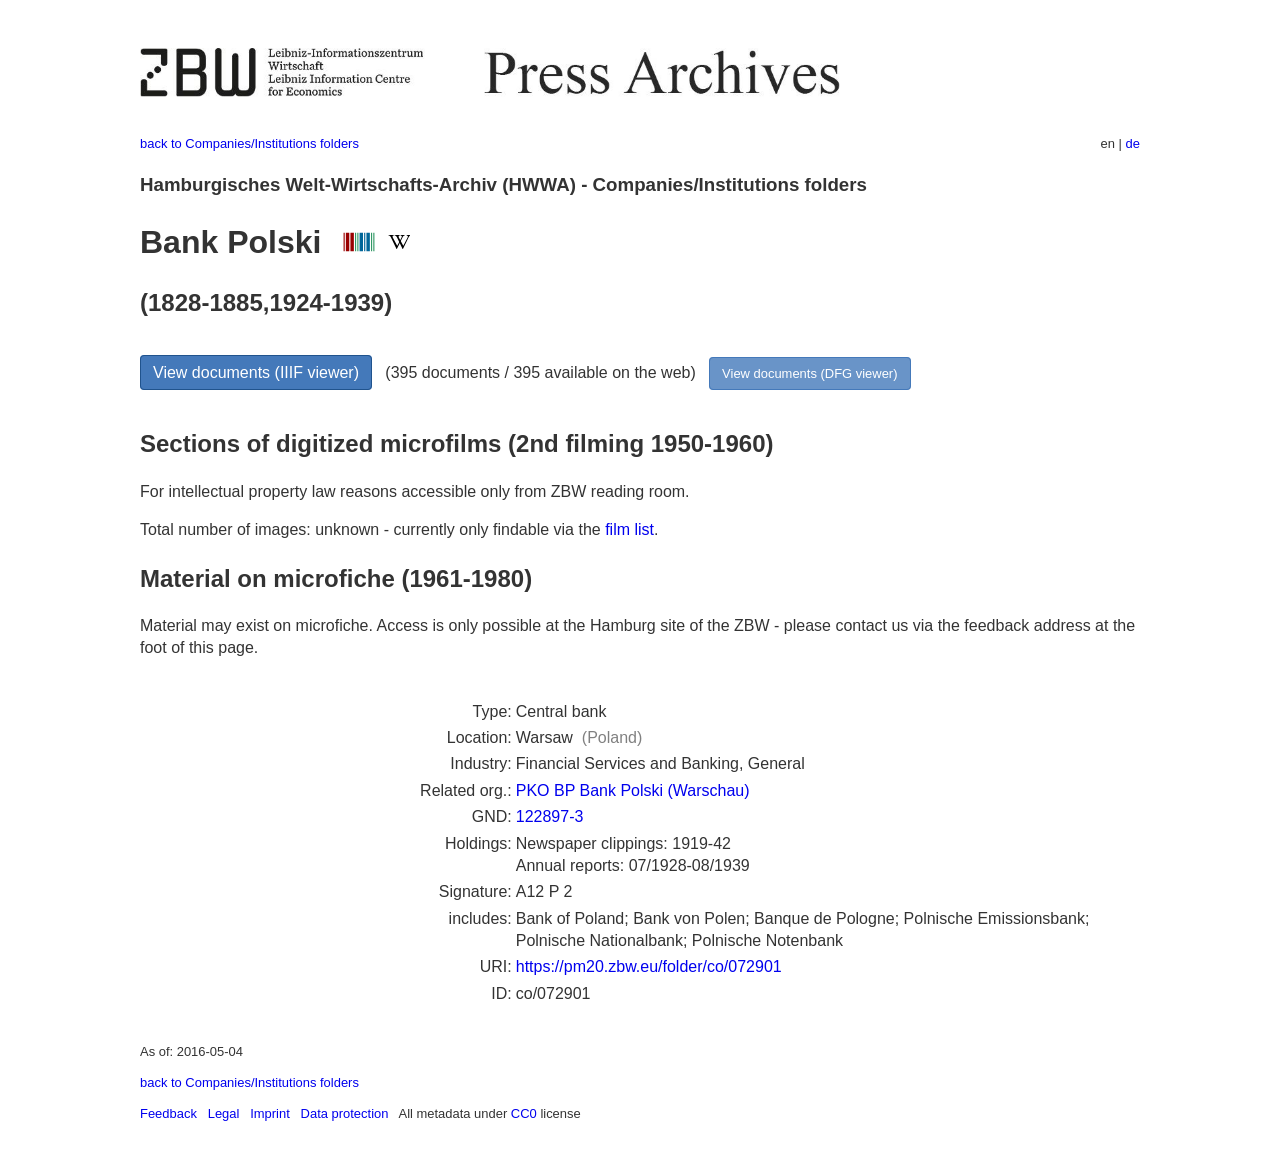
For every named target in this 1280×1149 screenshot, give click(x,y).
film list (629, 529)
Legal (224, 1113)
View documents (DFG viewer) (809, 373)
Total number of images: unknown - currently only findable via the (372, 529)
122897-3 (550, 816)
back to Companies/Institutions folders (249, 143)
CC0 (524, 1113)
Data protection (345, 1113)
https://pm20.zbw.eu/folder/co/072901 (649, 966)
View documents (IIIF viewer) (256, 372)
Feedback (168, 1113)
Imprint (270, 1113)
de (1133, 143)
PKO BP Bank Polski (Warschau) (633, 790)
